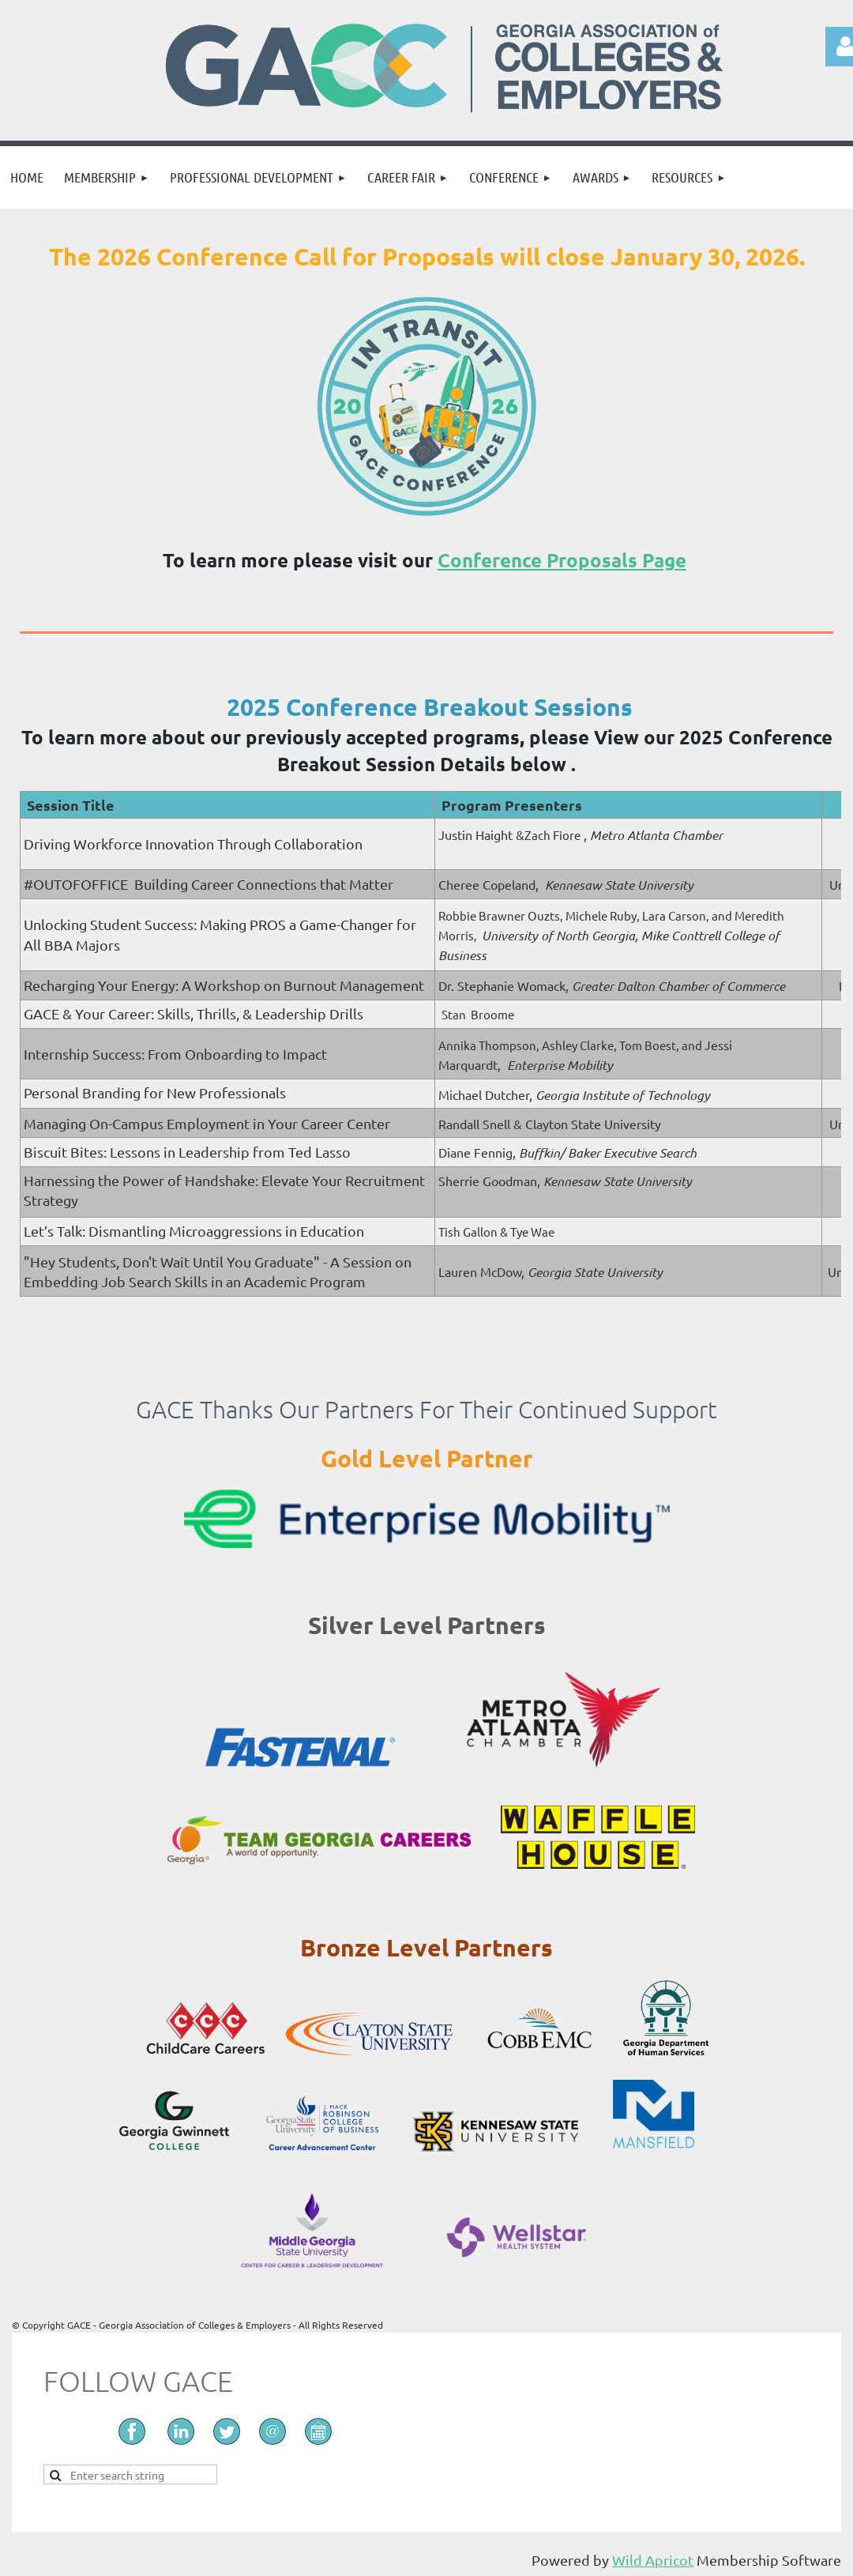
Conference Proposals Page (562, 560)
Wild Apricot (652, 2560)
